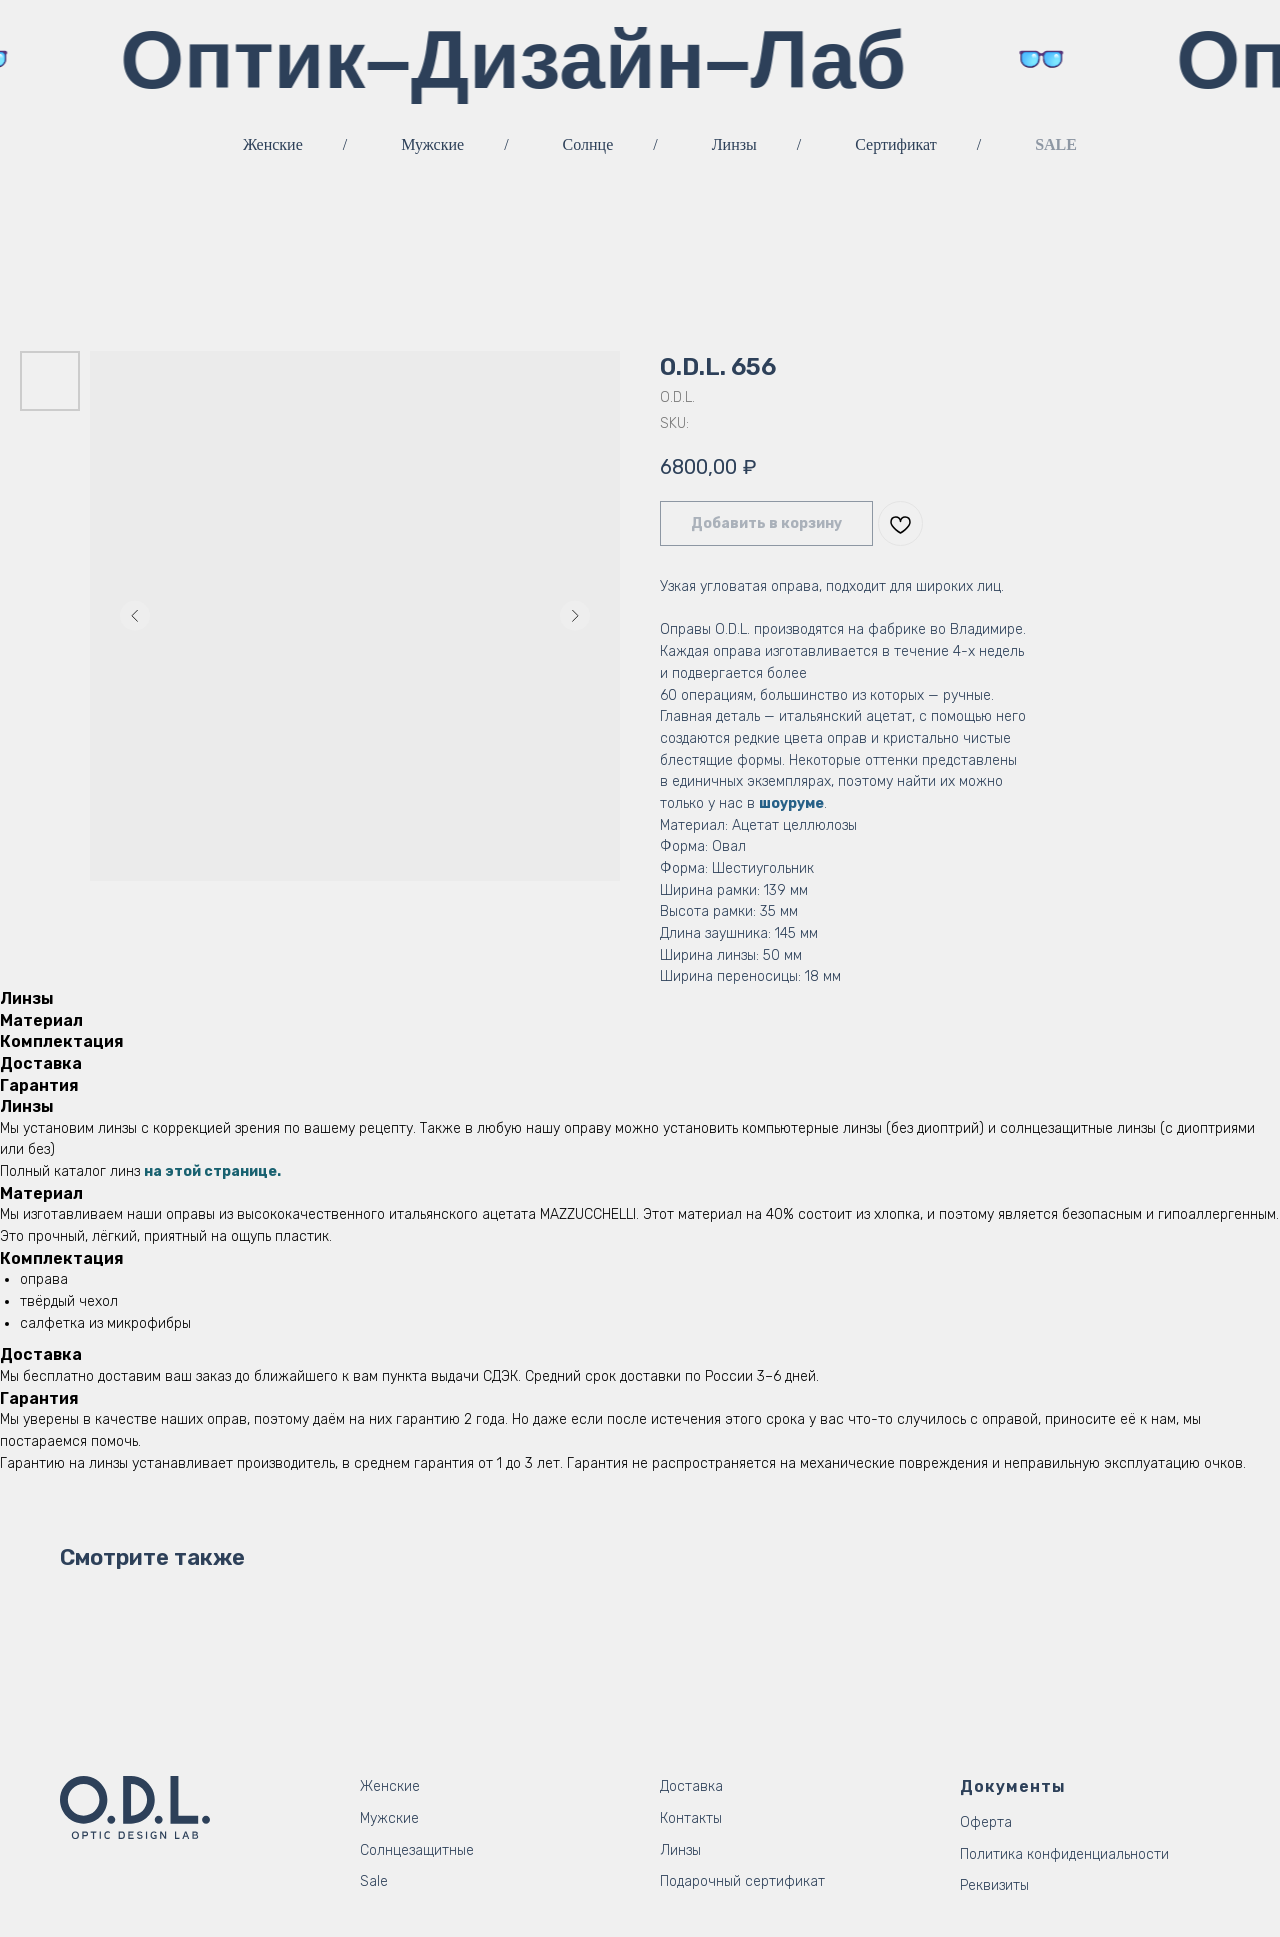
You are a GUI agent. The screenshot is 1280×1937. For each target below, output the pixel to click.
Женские (273, 144)
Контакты (691, 1818)
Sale (374, 1881)
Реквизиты (994, 1885)
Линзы (734, 144)
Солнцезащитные (417, 1850)
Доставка (691, 1786)
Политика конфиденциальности (1064, 1854)
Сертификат (895, 144)
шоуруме (791, 803)
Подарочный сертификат (742, 1881)
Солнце (588, 144)
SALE (1056, 144)
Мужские (432, 144)
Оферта (986, 1822)
